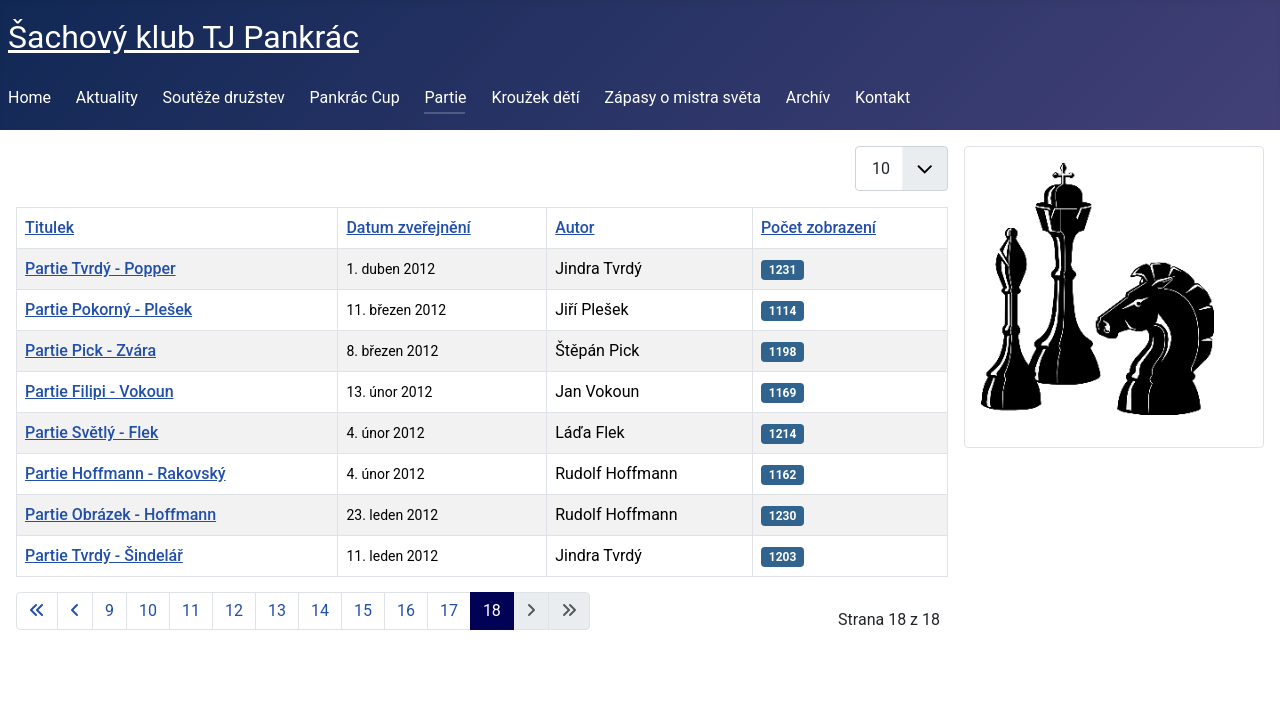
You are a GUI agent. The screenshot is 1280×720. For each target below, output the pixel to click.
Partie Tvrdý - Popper (100, 268)
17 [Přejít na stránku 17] (449, 610)
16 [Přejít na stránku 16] (406, 610)
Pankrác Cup (355, 97)
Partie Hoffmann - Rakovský (125, 473)
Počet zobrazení (818, 227)
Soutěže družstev (224, 97)
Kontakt (882, 97)
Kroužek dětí (535, 97)
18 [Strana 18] (492, 610)
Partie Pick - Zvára (90, 350)
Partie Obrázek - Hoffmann (120, 514)
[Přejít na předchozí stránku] (75, 611)
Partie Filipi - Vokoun (99, 391)
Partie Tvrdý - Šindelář (104, 555)
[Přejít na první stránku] (37, 611)
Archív (808, 97)
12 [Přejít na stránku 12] (234, 610)
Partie (445, 97)
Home (29, 97)
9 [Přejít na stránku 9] (109, 610)
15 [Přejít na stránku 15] (363, 610)
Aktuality (107, 97)
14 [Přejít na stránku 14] (320, 610)
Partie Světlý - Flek (91, 432)
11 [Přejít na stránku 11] (191, 610)
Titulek (49, 227)
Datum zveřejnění (408, 227)
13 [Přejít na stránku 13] (277, 610)
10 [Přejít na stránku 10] (148, 610)
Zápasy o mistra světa (683, 97)
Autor (574, 227)
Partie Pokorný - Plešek (108, 309)
